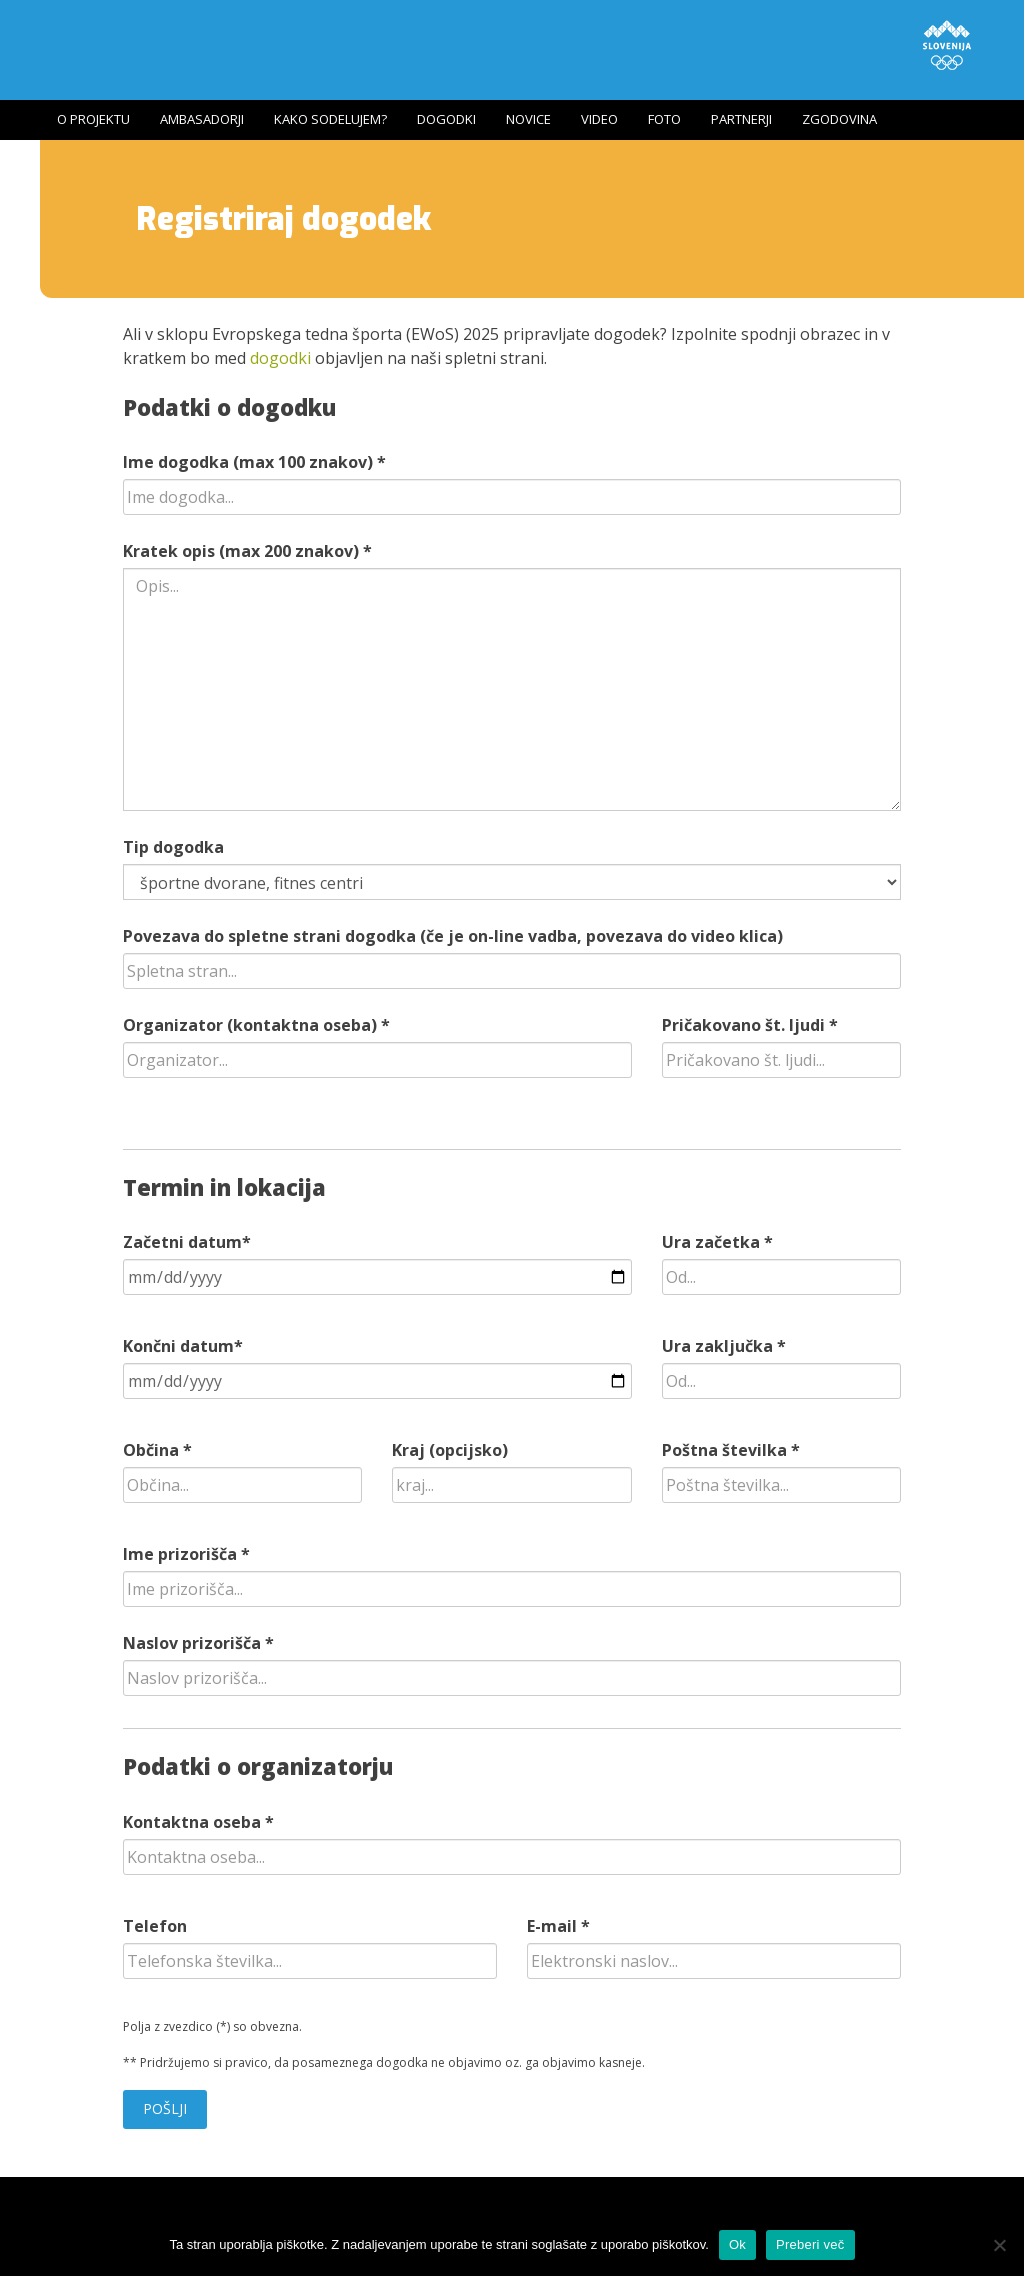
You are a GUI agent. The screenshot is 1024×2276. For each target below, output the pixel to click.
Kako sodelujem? (330, 119)
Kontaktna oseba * (198, 1822)
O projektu (93, 119)
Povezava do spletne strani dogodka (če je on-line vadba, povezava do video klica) (453, 936)
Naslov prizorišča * (198, 1643)
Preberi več (810, 2244)
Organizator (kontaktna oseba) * (256, 1025)
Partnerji (741, 119)
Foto (664, 119)
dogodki (280, 358)
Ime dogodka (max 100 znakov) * (254, 462)
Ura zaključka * (724, 1346)
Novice (528, 119)
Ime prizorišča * (186, 1554)
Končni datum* (183, 1346)
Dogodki (446, 119)
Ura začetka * (717, 1242)
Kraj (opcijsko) (450, 1450)
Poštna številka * (731, 1450)
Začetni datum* (187, 1242)
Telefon (155, 1926)
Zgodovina (839, 119)
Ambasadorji (202, 119)
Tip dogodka (173, 847)
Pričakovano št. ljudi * (750, 1025)
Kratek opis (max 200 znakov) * (247, 551)
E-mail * (558, 1926)
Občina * (157, 1450)
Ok (737, 2244)
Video (599, 119)
